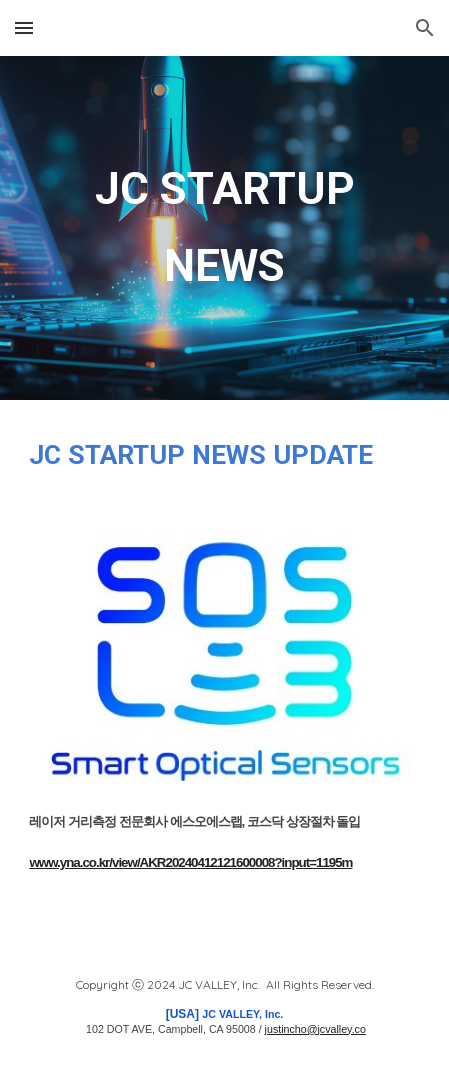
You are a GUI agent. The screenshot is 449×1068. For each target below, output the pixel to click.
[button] (24, 27)
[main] (224, 228)
